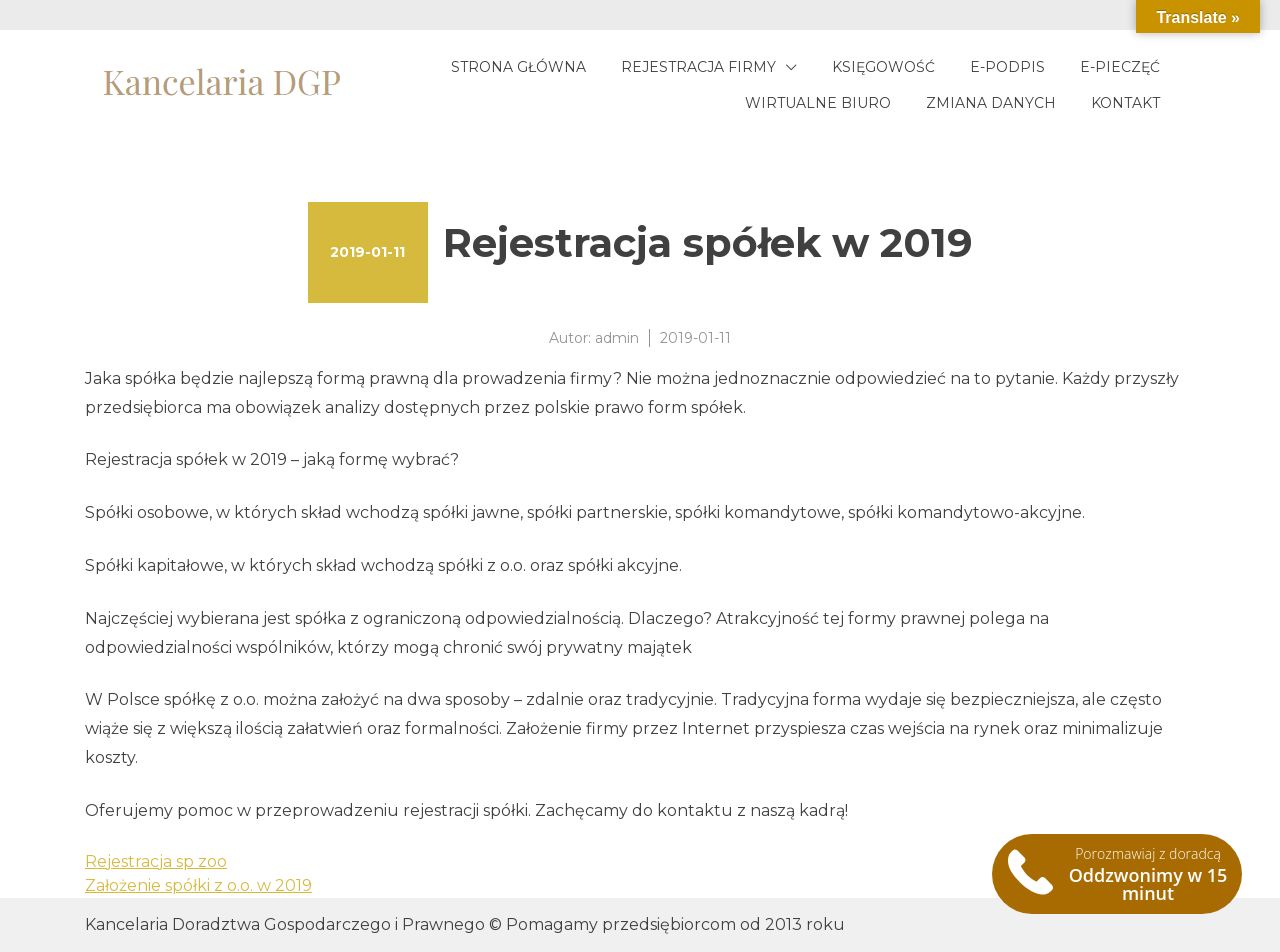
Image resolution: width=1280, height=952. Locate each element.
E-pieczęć (1120, 67)
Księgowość (883, 67)
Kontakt (1125, 103)
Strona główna (518, 67)
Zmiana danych (991, 103)
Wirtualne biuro (818, 103)
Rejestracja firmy (698, 67)
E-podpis (1007, 67)
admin (617, 338)
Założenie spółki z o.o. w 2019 (198, 885)
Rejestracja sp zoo (156, 861)
